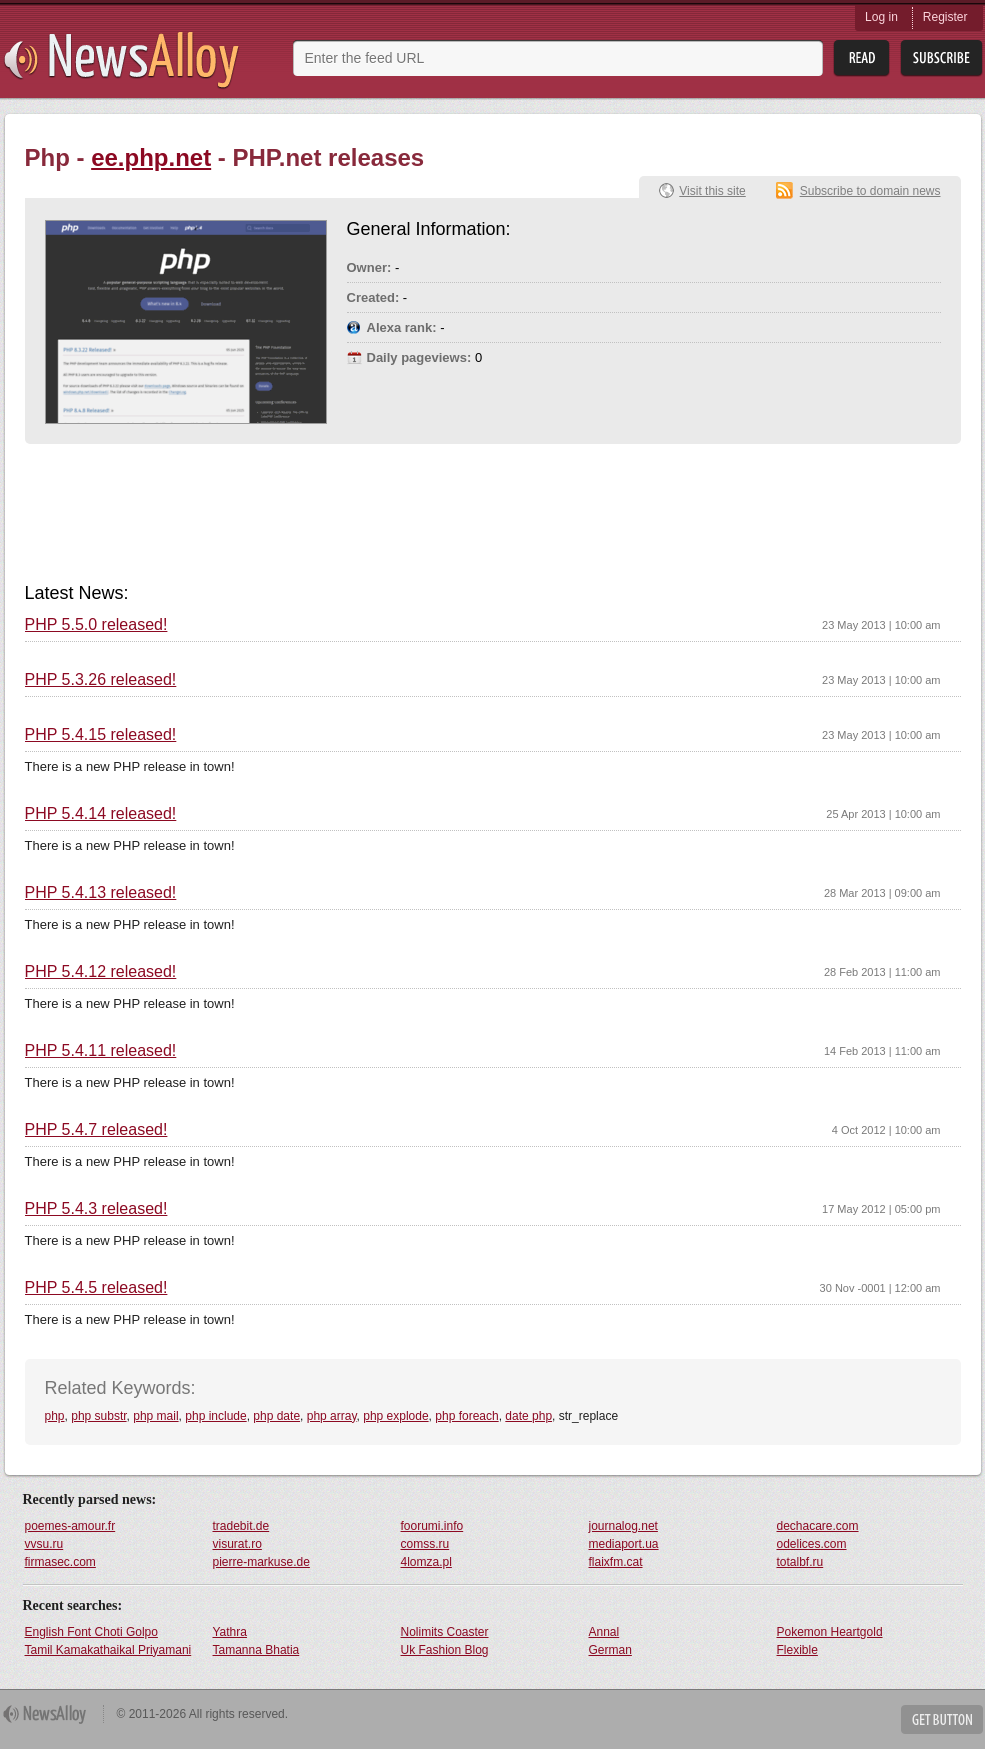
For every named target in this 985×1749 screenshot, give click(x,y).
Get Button (942, 1719)
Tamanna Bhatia (256, 1650)
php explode (395, 1416)
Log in (881, 17)
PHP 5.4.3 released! (96, 1209)
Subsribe (941, 58)
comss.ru (425, 1544)
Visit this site (712, 191)
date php (528, 1416)
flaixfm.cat (616, 1562)
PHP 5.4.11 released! (101, 1051)
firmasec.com (60, 1562)
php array (332, 1416)
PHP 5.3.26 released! (101, 680)
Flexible (797, 1650)
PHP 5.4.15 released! (101, 735)
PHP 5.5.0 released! (96, 625)
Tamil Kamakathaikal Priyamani (108, 1650)
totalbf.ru (800, 1562)
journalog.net (623, 1526)
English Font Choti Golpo (91, 1632)
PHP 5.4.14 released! (101, 814)
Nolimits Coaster (445, 1632)
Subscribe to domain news (870, 191)
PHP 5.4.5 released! (96, 1288)
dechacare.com (818, 1526)
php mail (155, 1416)
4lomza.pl (426, 1562)
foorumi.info (432, 1526)
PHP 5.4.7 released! (96, 1130)
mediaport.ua (624, 1544)
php (55, 1416)
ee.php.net (151, 157)
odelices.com (812, 1544)
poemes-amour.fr (70, 1526)
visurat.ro (237, 1544)
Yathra (230, 1632)
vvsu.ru (44, 1544)
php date (276, 1416)
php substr (98, 1416)
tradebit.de (241, 1526)
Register (945, 17)
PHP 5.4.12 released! (101, 972)
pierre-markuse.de (261, 1562)
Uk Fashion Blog (445, 1650)
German (610, 1650)
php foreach (466, 1416)
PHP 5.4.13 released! (101, 893)
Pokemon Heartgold (830, 1632)
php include (215, 1416)
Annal (604, 1632)
